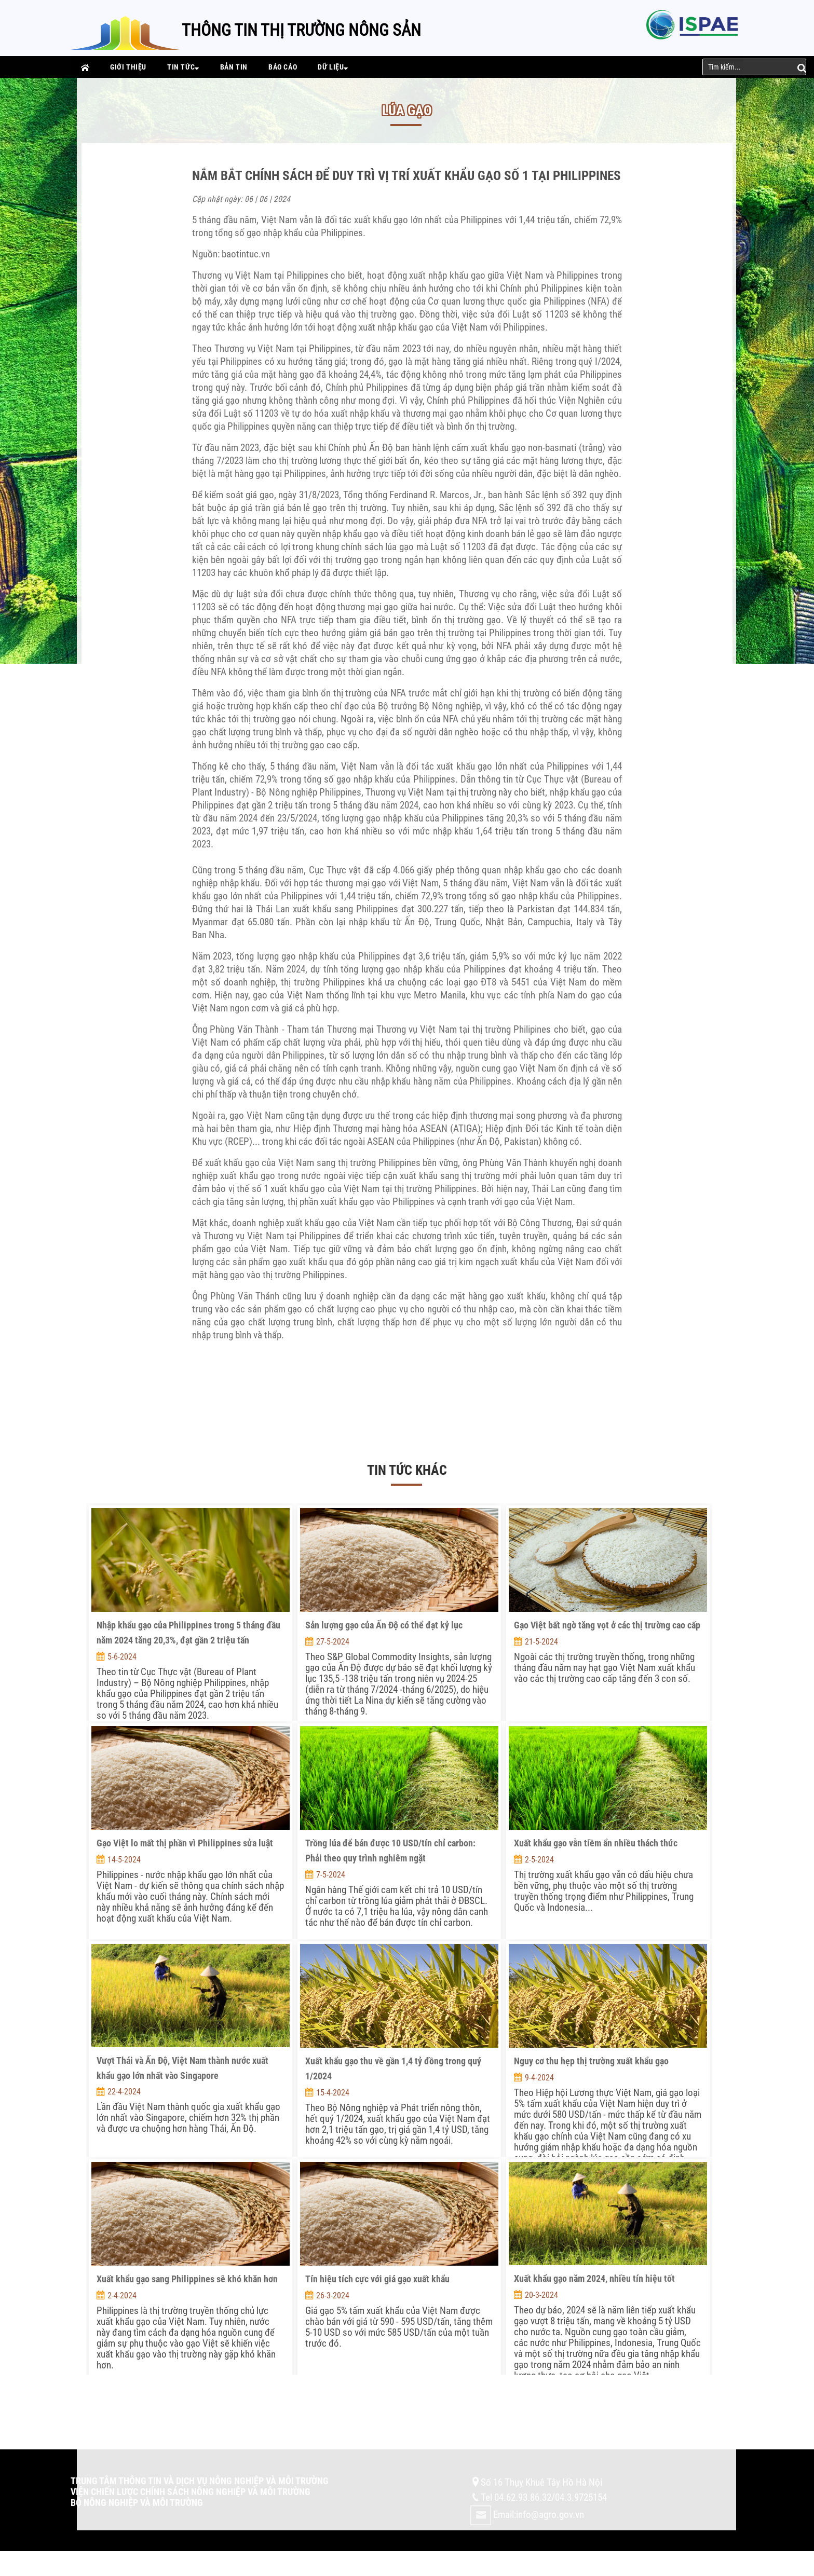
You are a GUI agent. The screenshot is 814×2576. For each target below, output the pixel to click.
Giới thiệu (128, 67)
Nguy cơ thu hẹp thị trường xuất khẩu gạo (591, 2061)
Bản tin (234, 67)
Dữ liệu (333, 67)
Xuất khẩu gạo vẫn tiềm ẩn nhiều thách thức (595, 1843)
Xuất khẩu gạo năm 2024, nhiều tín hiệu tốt (594, 2278)
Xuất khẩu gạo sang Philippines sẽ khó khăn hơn (187, 2278)
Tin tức (183, 67)
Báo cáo (282, 67)
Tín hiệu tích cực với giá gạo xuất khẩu (377, 2278)
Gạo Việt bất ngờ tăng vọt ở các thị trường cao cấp (607, 1625)
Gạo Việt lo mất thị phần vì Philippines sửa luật (185, 1843)
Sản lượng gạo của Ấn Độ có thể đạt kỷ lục (384, 1625)
